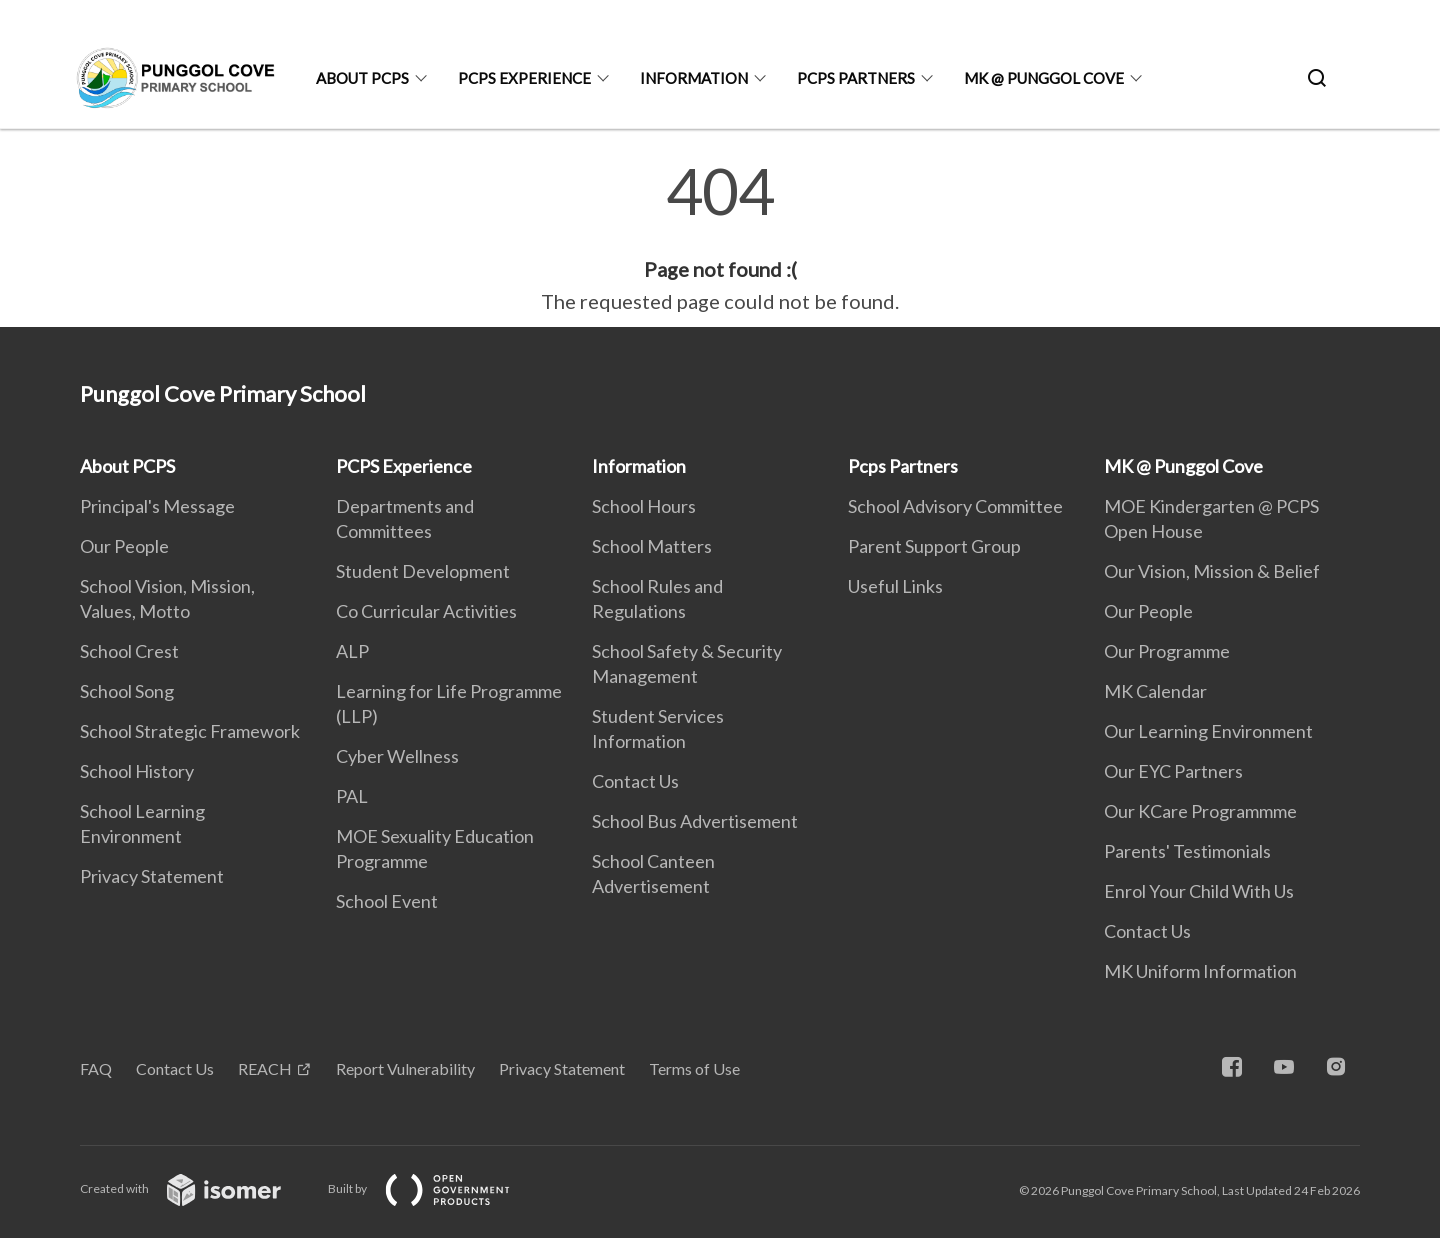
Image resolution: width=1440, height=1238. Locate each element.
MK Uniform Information (1200, 971)
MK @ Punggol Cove (1044, 78)
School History (137, 771)
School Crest (129, 651)
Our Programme (1167, 651)
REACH (265, 1068)
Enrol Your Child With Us (1199, 891)
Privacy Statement (152, 876)
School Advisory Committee (955, 506)
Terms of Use (694, 1068)
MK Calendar (1155, 691)
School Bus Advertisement (695, 821)
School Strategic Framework (190, 731)
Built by (435, 1188)
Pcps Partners (856, 78)
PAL (352, 796)
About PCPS (362, 78)
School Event (387, 901)
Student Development (423, 571)
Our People (124, 546)
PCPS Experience (524, 78)
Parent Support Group (934, 546)
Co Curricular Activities (426, 611)
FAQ (96, 1068)
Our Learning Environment (1208, 731)
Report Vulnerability (405, 1068)
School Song (127, 691)
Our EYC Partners (1173, 771)
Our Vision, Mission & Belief (1212, 571)
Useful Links (895, 586)
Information (694, 78)
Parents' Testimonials (1187, 851)
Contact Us (635, 781)
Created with (196, 1188)
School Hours (644, 506)
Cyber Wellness (397, 756)
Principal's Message (157, 506)
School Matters (652, 546)
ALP (352, 651)
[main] (720, 238)
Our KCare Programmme (1200, 811)
